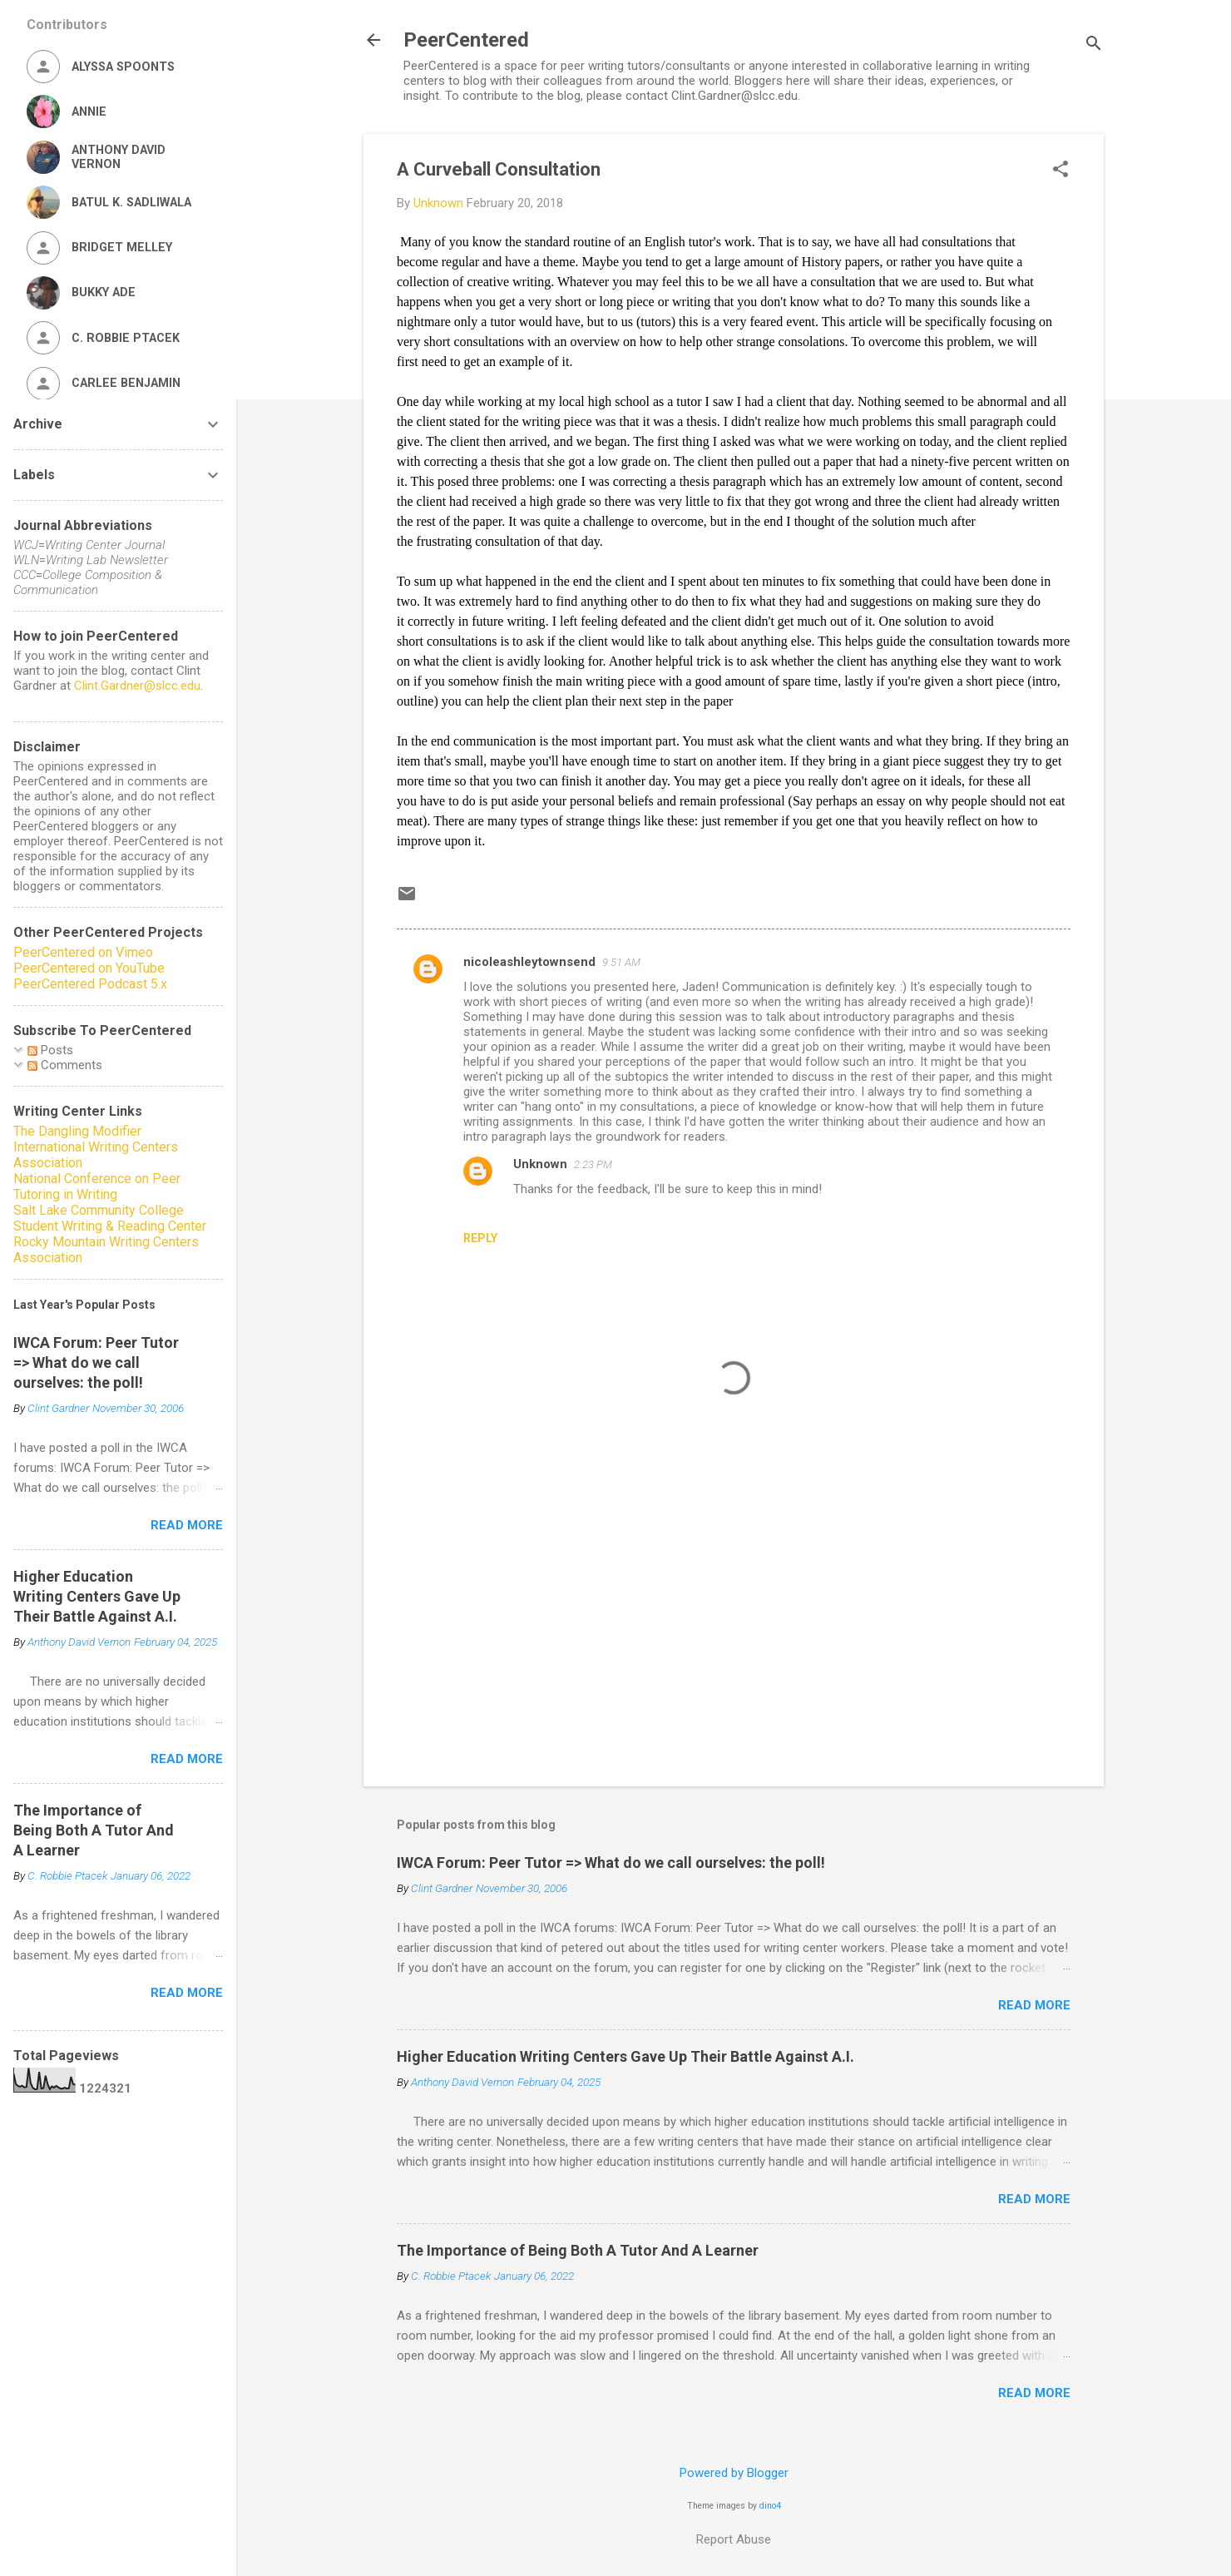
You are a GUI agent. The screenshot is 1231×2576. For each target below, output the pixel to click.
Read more (1034, 2005)
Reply (480, 1238)
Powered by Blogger (734, 2472)
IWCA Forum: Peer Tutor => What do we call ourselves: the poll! (611, 1862)
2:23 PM (593, 1164)
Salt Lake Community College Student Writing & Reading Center (109, 1218)
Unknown (540, 1164)
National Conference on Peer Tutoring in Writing (96, 1186)
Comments (64, 1065)
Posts (50, 1050)
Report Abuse (733, 2539)
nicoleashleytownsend (529, 961)
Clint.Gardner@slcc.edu (137, 685)
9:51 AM (621, 962)
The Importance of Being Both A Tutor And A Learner (578, 2250)
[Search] (1094, 45)
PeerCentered (466, 40)
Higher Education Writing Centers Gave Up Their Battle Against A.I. (625, 2056)
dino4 (770, 2505)
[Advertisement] (733, 1631)
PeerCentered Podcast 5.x (90, 984)
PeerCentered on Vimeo (83, 952)
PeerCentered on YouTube (89, 968)
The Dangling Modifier (77, 1131)
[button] (1060, 170)
